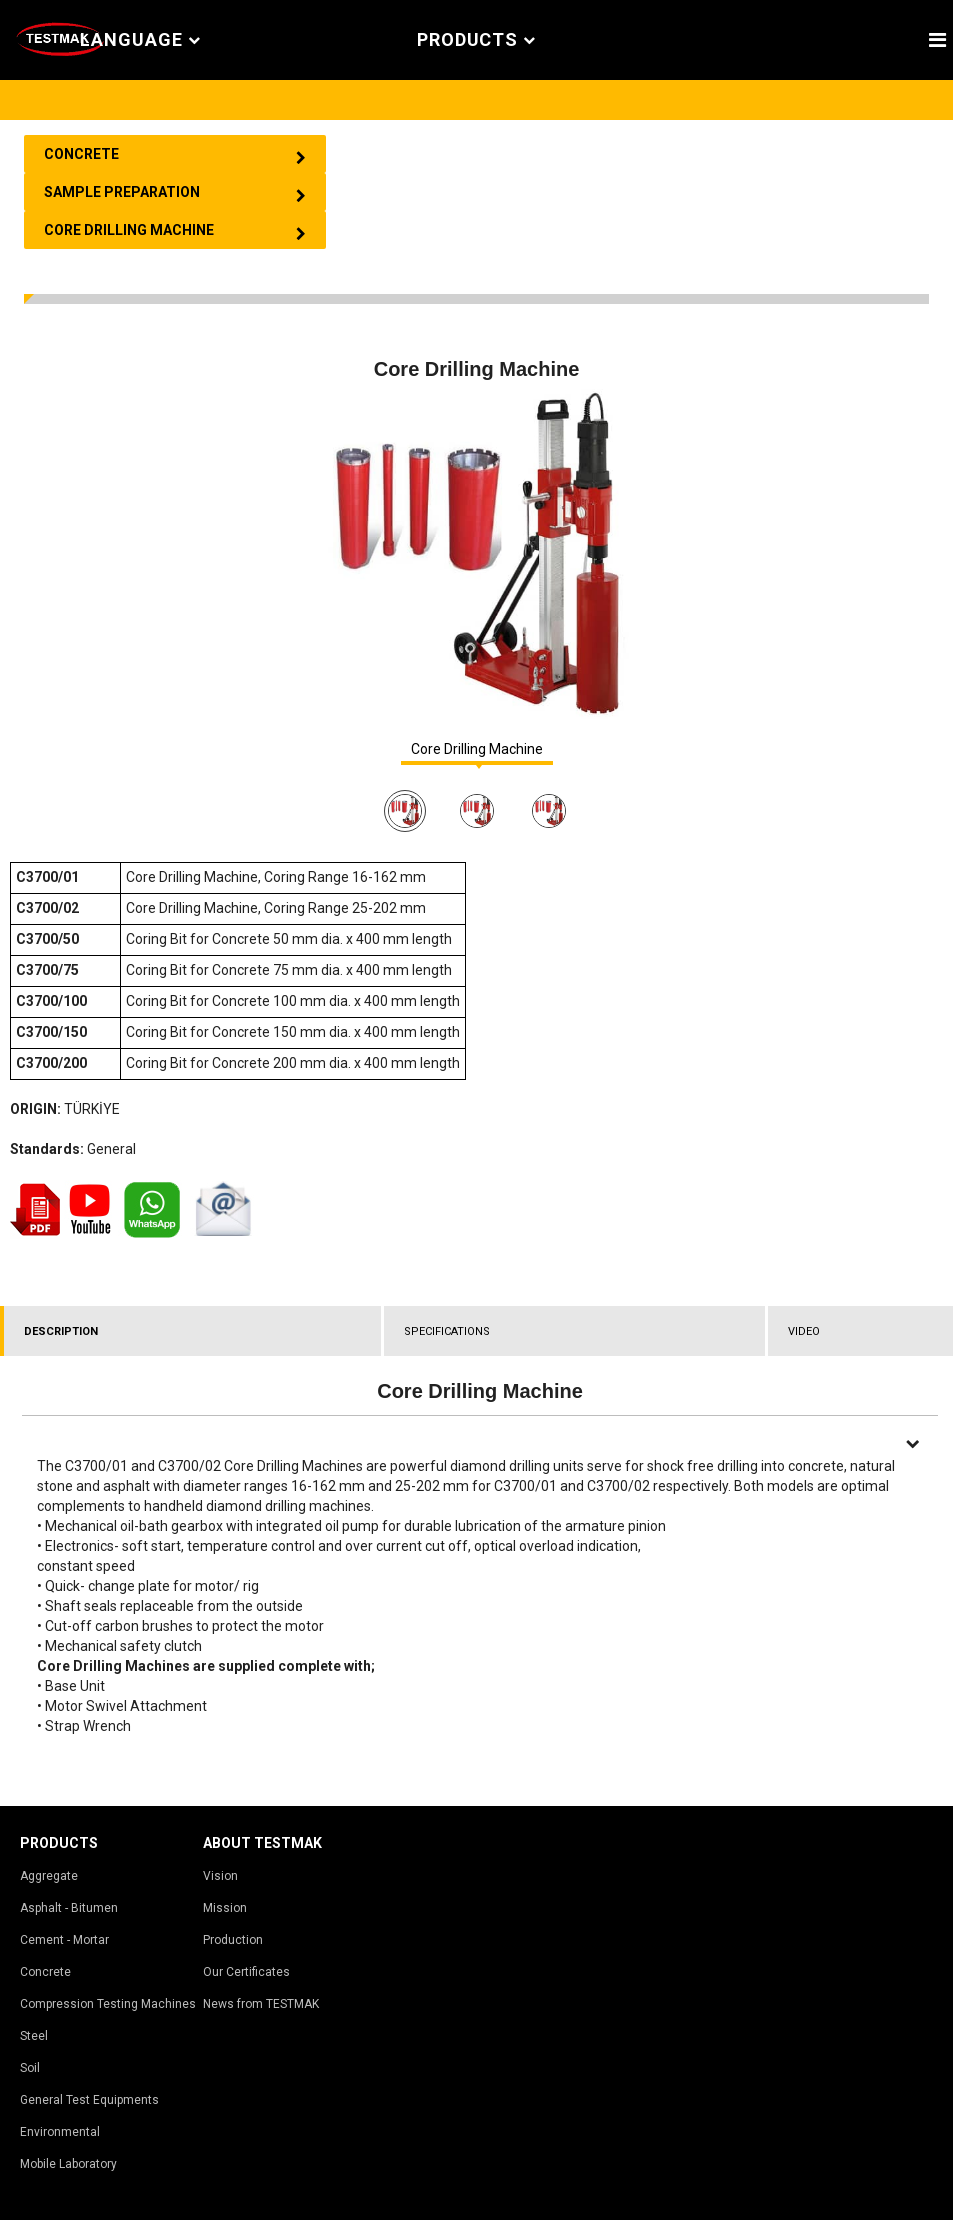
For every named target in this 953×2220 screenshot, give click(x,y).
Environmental (60, 2132)
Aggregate (49, 1876)
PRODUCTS (476, 40)
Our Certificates (246, 1972)
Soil (30, 2068)
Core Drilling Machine (477, 749)
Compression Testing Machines (108, 2004)
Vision (220, 1876)
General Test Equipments (89, 2100)
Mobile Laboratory (68, 2164)
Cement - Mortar (64, 1940)
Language (140, 40)
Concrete (45, 1972)
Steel (34, 2036)
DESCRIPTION (61, 1331)
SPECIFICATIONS (447, 1331)
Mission (225, 1908)
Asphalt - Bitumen (69, 1908)
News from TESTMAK (261, 2004)
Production (233, 1940)
